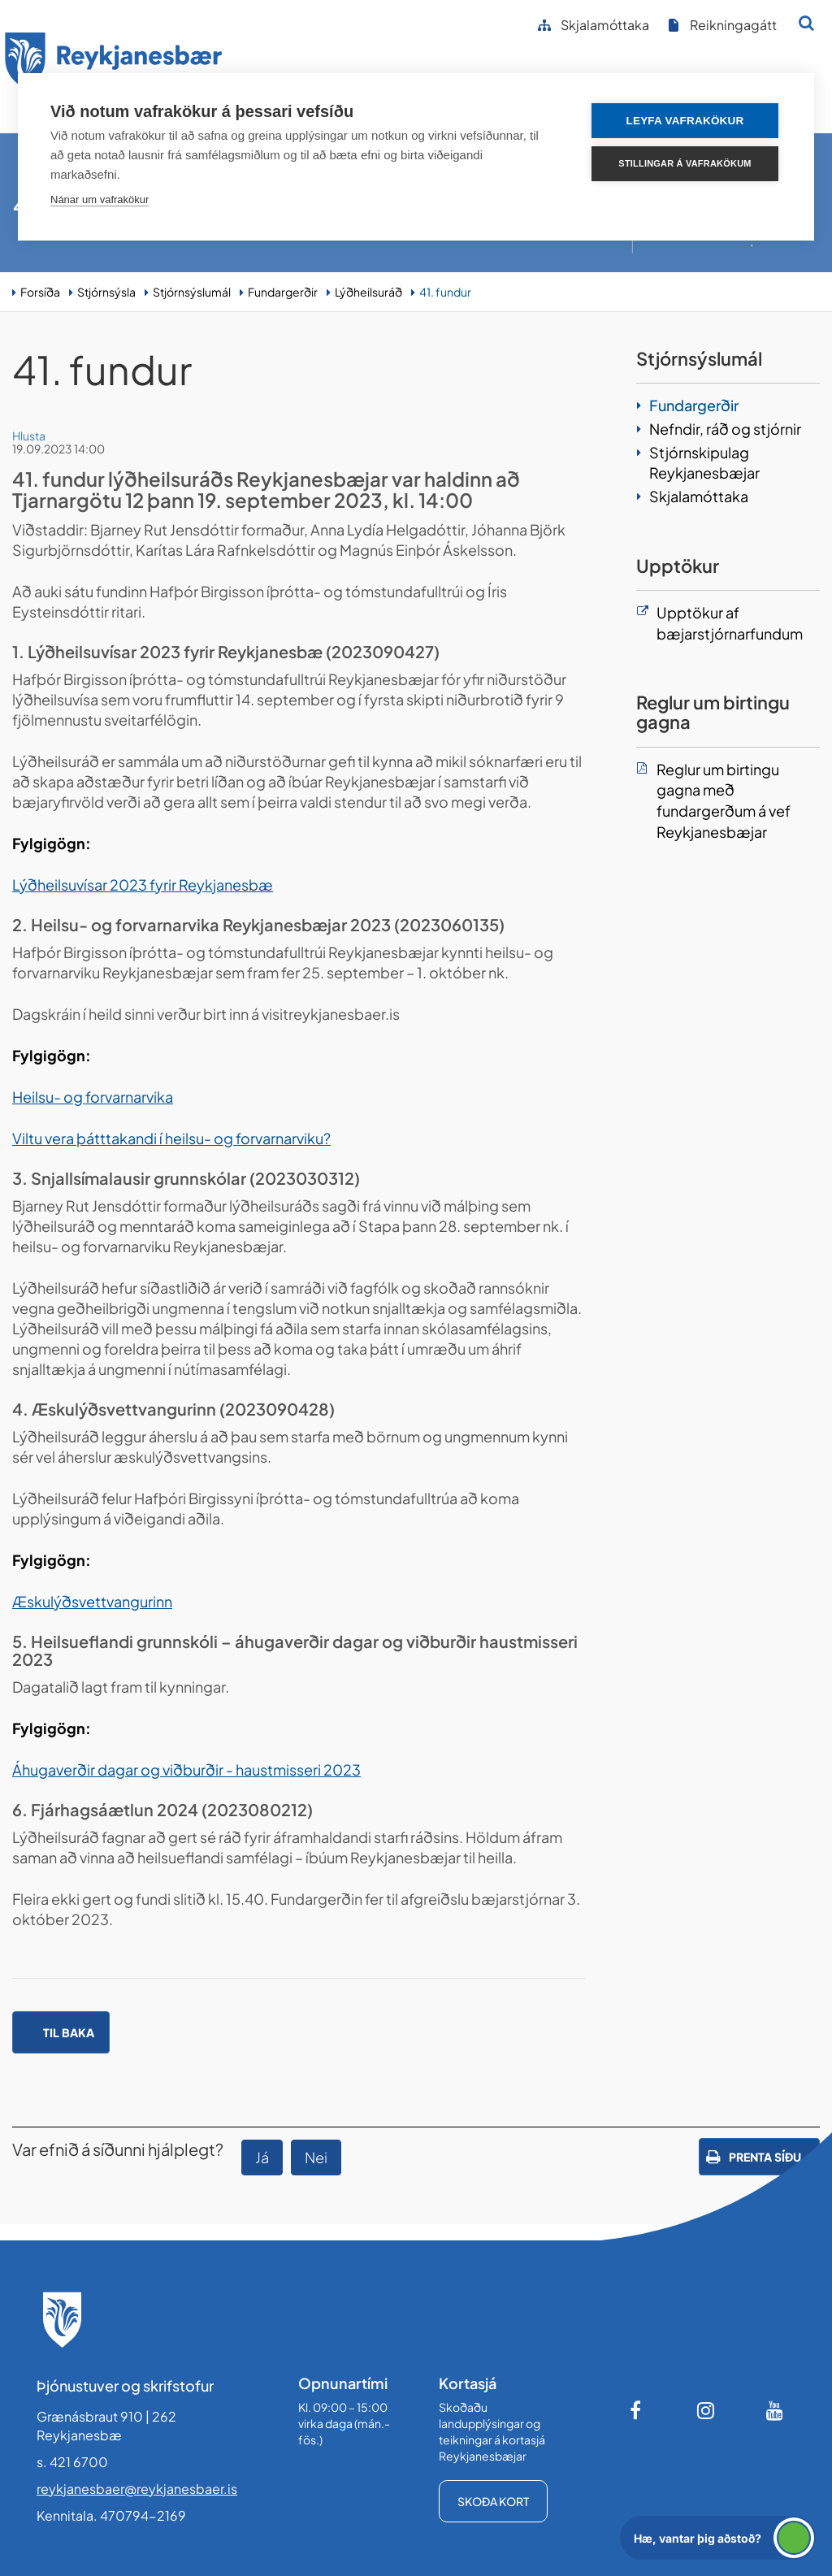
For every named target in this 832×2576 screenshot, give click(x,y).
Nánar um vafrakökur (99, 199)
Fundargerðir (283, 291)
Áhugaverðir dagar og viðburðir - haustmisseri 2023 (186, 1769)
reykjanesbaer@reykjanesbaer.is (137, 2488)
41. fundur (445, 291)
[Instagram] (706, 2410)
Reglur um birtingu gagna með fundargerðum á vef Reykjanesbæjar (723, 800)
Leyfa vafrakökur (685, 121)
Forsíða (40, 291)
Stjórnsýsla (106, 291)
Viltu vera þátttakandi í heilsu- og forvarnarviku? (171, 1138)
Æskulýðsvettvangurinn (92, 1601)
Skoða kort (493, 2501)
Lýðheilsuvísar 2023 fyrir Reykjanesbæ (142, 884)
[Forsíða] (114, 64)
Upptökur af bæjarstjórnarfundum (729, 623)
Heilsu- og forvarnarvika (92, 1096)
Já (262, 2157)
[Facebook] (637, 2410)
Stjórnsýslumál (192, 291)
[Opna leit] (806, 23)
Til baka (68, 2032)
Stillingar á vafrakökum (684, 163)
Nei (316, 2157)
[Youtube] (775, 2410)
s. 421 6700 (72, 2461)
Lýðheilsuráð (368, 291)
